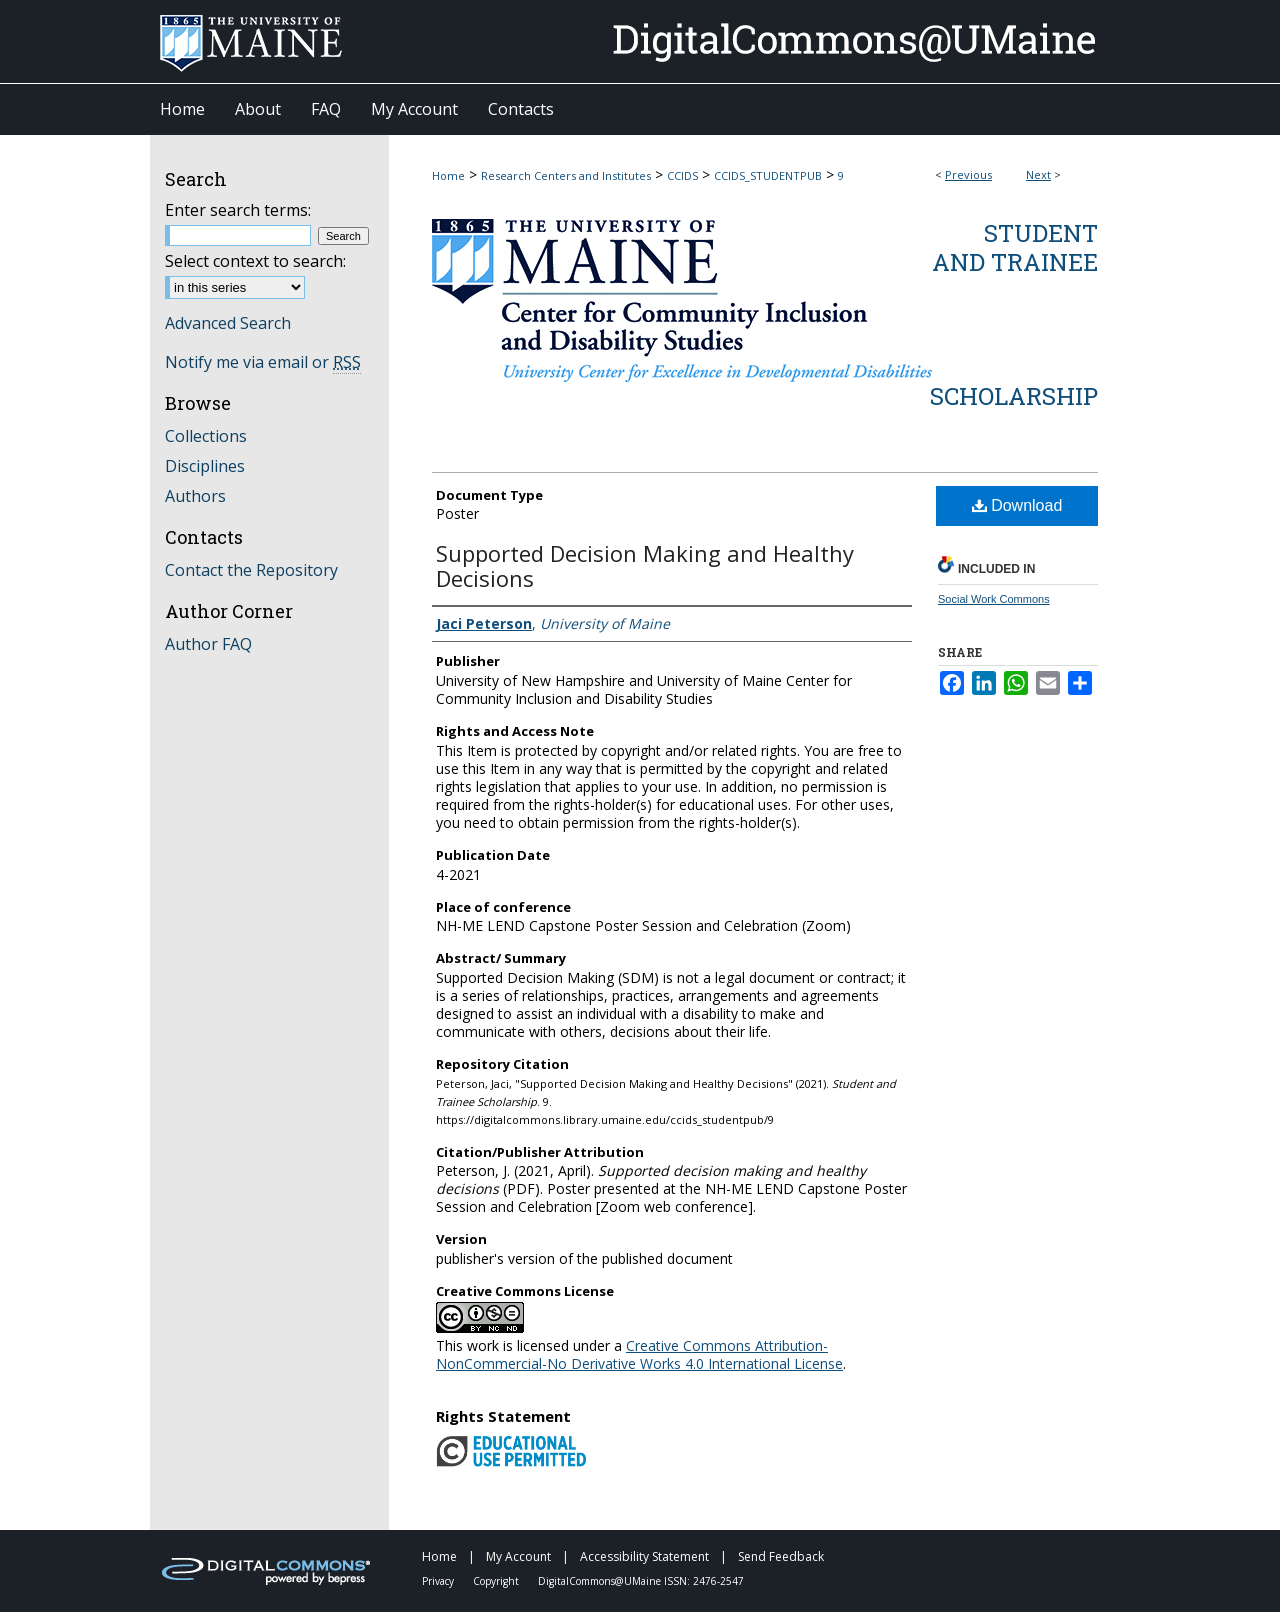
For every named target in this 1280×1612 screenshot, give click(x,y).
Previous (968, 174)
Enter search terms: (238, 210)
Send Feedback (781, 1556)
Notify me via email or (263, 362)
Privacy (439, 1581)
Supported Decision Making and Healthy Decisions (645, 565)
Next (1038, 174)
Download (1017, 505)
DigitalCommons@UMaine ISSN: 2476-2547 (641, 1581)
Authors (195, 496)
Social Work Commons (994, 599)
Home (448, 175)
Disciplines (205, 466)
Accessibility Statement (646, 1556)
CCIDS (682, 175)
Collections (206, 436)
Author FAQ (208, 644)
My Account (520, 1556)
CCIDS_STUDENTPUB (768, 175)
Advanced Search (228, 323)
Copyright (497, 1581)
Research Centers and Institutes (566, 175)
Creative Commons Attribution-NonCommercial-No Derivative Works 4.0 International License (639, 1354)
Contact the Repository (251, 570)
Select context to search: (255, 261)
